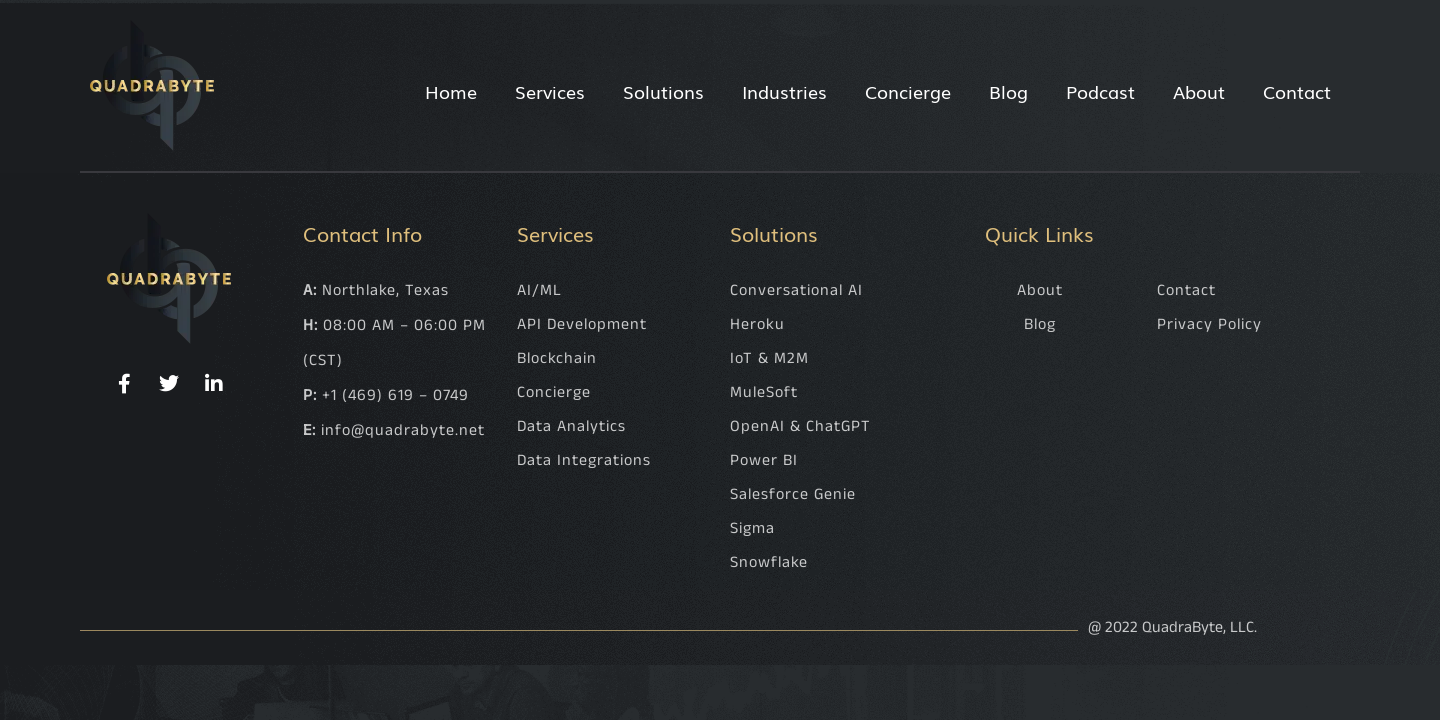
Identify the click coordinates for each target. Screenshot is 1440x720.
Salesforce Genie (793, 494)
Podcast (1100, 91)
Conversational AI (796, 290)
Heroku (757, 324)
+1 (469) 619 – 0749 (395, 395)
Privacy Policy (1209, 324)
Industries (784, 91)
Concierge (908, 91)
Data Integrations (584, 460)
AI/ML (539, 290)
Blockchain (557, 358)
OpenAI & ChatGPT (800, 426)
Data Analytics (571, 426)
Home (451, 91)
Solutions (663, 91)
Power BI (764, 460)
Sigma (752, 528)
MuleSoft (764, 392)
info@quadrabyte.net (403, 430)
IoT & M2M (769, 358)
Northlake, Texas (385, 290)
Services (550, 91)
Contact (1297, 91)
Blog (1008, 91)
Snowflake (769, 562)
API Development (582, 324)
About (1199, 91)
